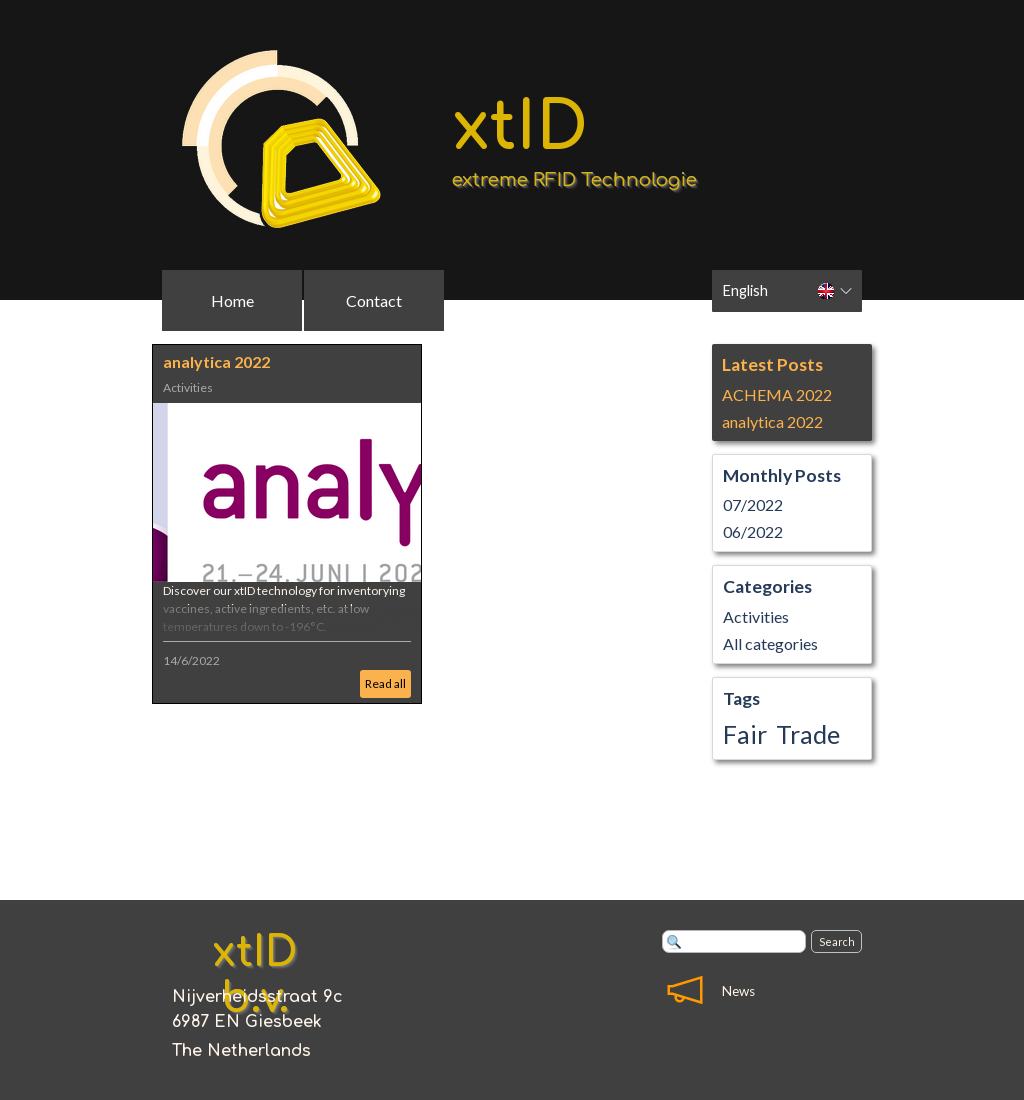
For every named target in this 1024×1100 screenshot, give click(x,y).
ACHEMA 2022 (777, 394)
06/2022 (753, 531)
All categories (770, 643)
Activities (188, 387)
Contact (374, 300)
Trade (808, 734)
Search (837, 941)
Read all (385, 683)
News (738, 991)
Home (232, 300)
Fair (745, 734)
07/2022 (753, 504)
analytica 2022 (216, 361)
